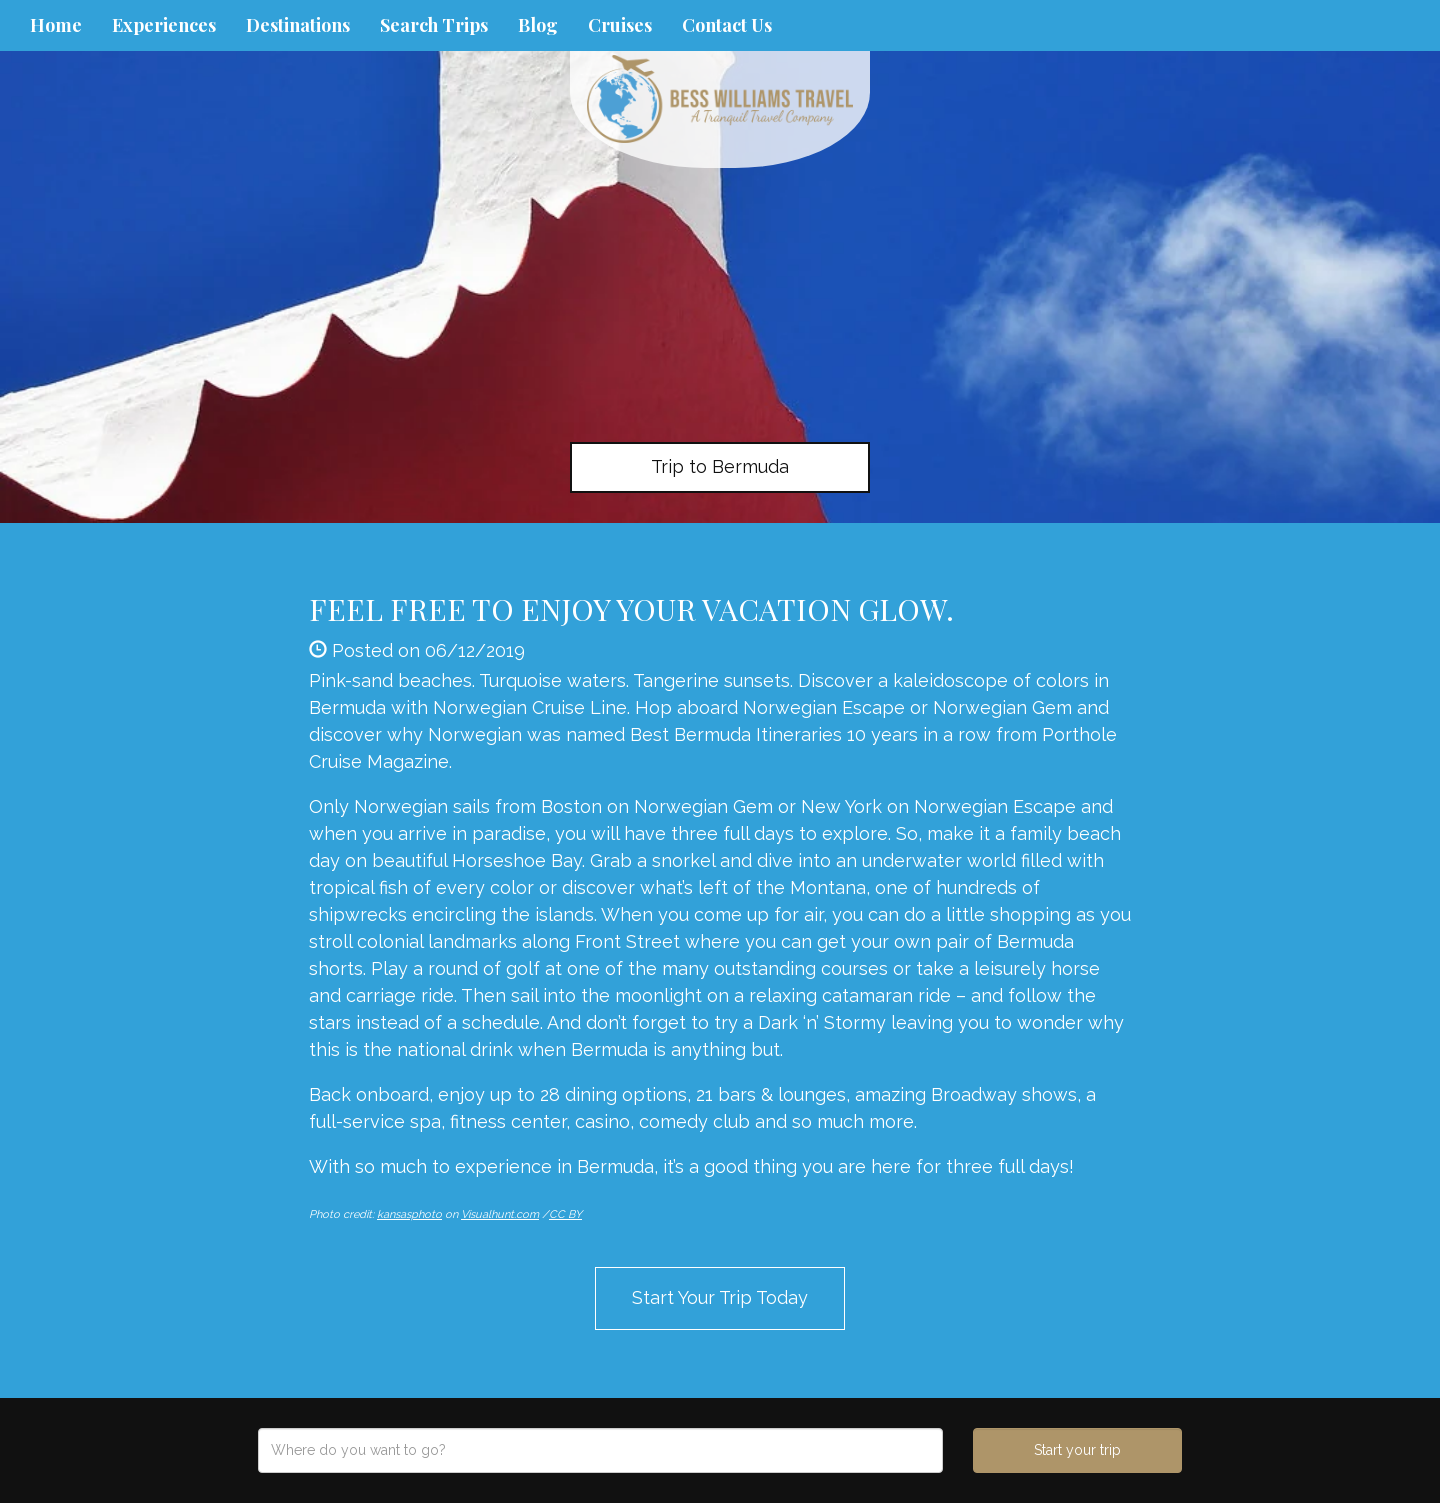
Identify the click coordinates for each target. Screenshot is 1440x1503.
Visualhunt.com (500, 1214)
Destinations (298, 25)
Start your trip (1077, 1450)
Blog (538, 25)
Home (56, 25)
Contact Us (727, 25)
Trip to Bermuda (720, 466)
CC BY (565, 1214)
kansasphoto (409, 1214)
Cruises (620, 25)
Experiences (164, 25)
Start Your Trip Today (720, 1297)
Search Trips (434, 25)
